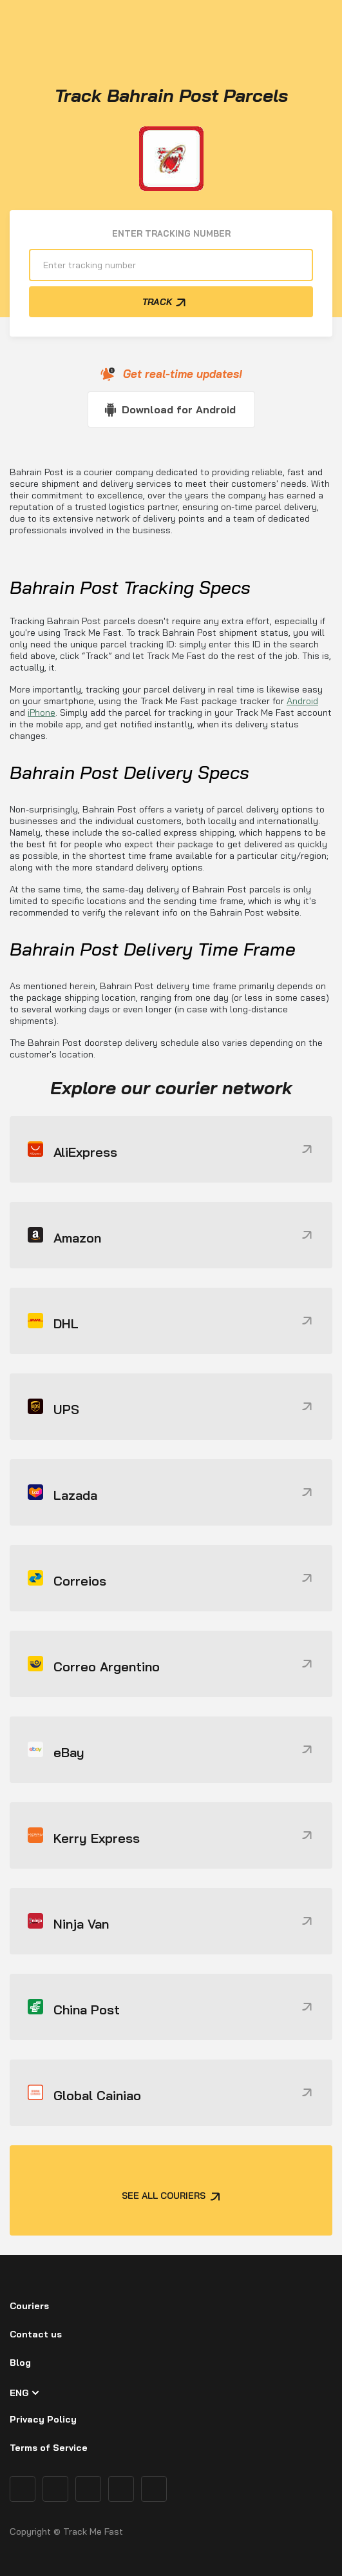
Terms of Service (49, 2447)
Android (302, 701)
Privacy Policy (43, 2419)
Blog (20, 2362)
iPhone (41, 712)
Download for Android (179, 409)
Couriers (29, 2306)
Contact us (36, 2334)
